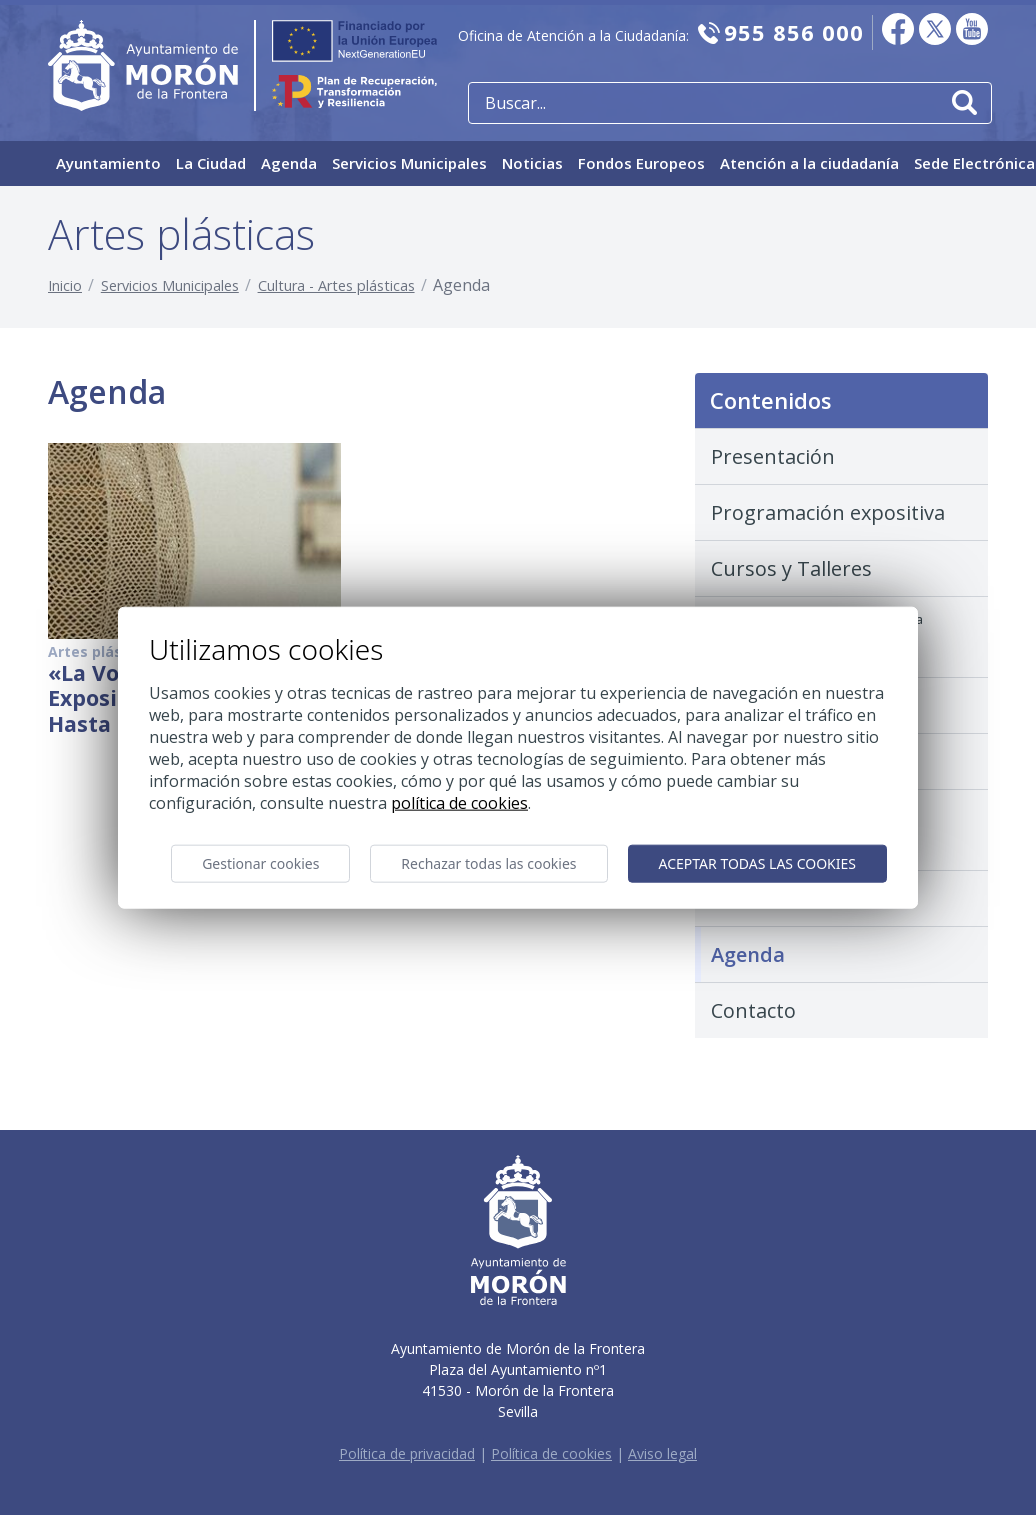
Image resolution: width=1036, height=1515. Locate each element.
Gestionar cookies (260, 863)
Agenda (289, 163)
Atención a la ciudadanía (809, 163)
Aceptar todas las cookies (757, 863)
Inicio (65, 285)
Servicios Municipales (409, 163)
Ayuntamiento (108, 163)
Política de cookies (551, 1453)
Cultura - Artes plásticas (336, 285)
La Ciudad (211, 163)
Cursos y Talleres (791, 568)
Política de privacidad (407, 1453)
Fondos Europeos (641, 163)
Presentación (773, 456)
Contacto (753, 1010)
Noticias (532, 163)
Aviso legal (662, 1453)
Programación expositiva (828, 512)
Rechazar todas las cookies (488, 863)
